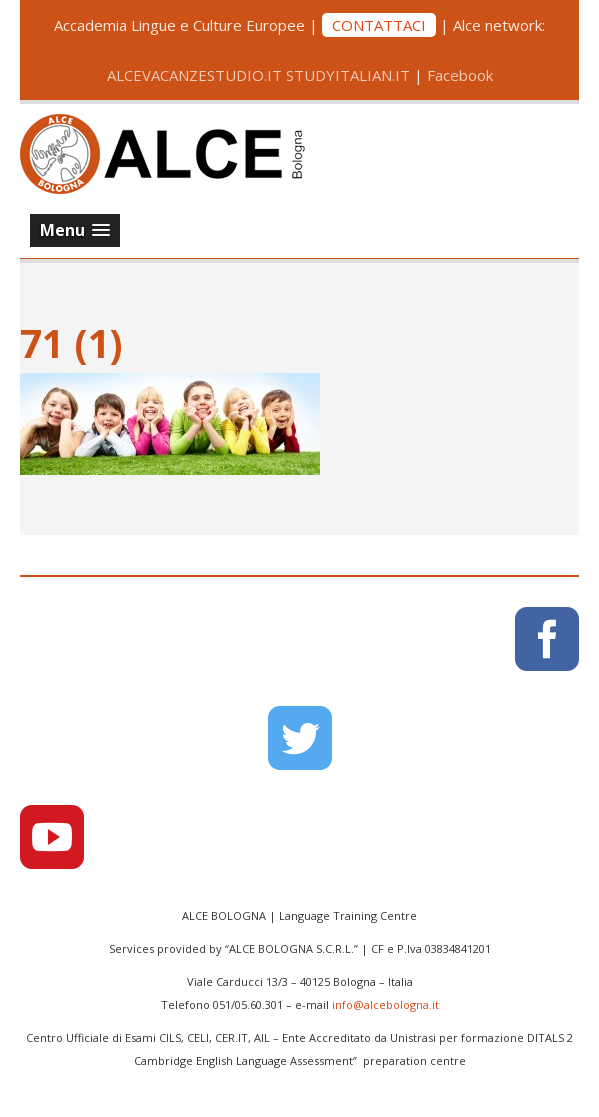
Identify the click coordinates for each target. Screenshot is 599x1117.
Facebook (460, 75)
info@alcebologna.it (385, 1004)
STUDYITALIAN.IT (348, 75)
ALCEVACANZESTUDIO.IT (194, 75)
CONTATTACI (379, 25)
